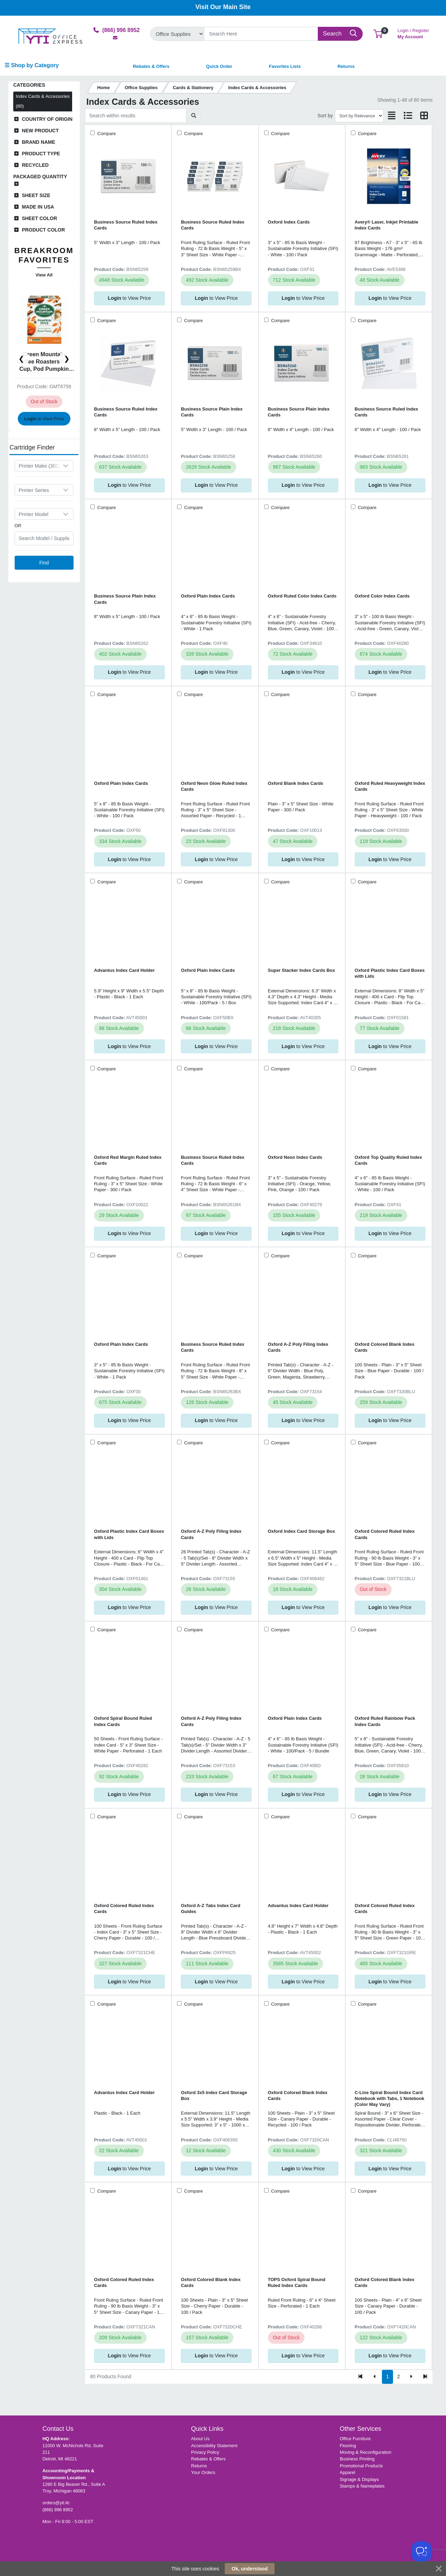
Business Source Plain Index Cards (212, 411)
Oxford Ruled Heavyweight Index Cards (390, 786)
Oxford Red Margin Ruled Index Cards (128, 1160)
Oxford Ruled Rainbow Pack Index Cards (385, 1721)
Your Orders (203, 2472)
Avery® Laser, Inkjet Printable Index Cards (386, 225)
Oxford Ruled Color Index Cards (302, 596)
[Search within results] (135, 116)
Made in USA (38, 207)
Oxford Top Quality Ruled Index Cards (388, 1160)
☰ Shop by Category (32, 65)
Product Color (43, 230)
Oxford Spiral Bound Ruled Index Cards (123, 1721)
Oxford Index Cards (289, 222)
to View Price (44, 418)
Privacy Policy (205, 2452)
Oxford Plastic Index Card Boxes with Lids (390, 973)
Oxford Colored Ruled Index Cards (385, 1534)
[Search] (261, 34)
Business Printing (357, 2458)
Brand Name (38, 142)
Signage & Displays (359, 2479)
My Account (413, 32)
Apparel (347, 2472)
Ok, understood (250, 2568)
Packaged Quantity (40, 176)
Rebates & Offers (208, 2458)
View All (44, 275)
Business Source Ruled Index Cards (125, 225)
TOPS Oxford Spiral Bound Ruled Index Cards (296, 2282)
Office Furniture (355, 2438)
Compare (106, 133)
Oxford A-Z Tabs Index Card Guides (210, 1908)
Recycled (35, 165)
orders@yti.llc (56, 2502)
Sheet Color (39, 218)
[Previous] (375, 2377)
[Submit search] (193, 116)
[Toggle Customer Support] (421, 2551)
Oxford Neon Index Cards (295, 1157)
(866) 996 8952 (58, 2509)
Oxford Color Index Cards (382, 596)
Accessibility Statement (214, 2445)
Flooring (348, 2445)
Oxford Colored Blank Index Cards (384, 1347)
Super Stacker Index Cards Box (301, 970)
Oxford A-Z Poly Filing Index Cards (298, 1347)
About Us (200, 2438)
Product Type (41, 153)
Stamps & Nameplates (362, 2486)
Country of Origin (47, 119)
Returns (199, 2465)
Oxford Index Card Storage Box (301, 1531)
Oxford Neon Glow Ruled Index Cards (214, 786)
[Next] (411, 2377)
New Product (40, 130)
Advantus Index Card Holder (124, 970)
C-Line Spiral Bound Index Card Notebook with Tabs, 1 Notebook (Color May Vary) (389, 2098)
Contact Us (58, 2428)
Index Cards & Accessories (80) (43, 101)
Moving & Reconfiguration (365, 2452)
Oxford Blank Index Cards (295, 783)
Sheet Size (36, 195)
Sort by (325, 115)
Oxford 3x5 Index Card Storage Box (214, 2095)
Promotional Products (361, 2465)
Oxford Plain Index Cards (208, 596)
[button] (378, 33)
